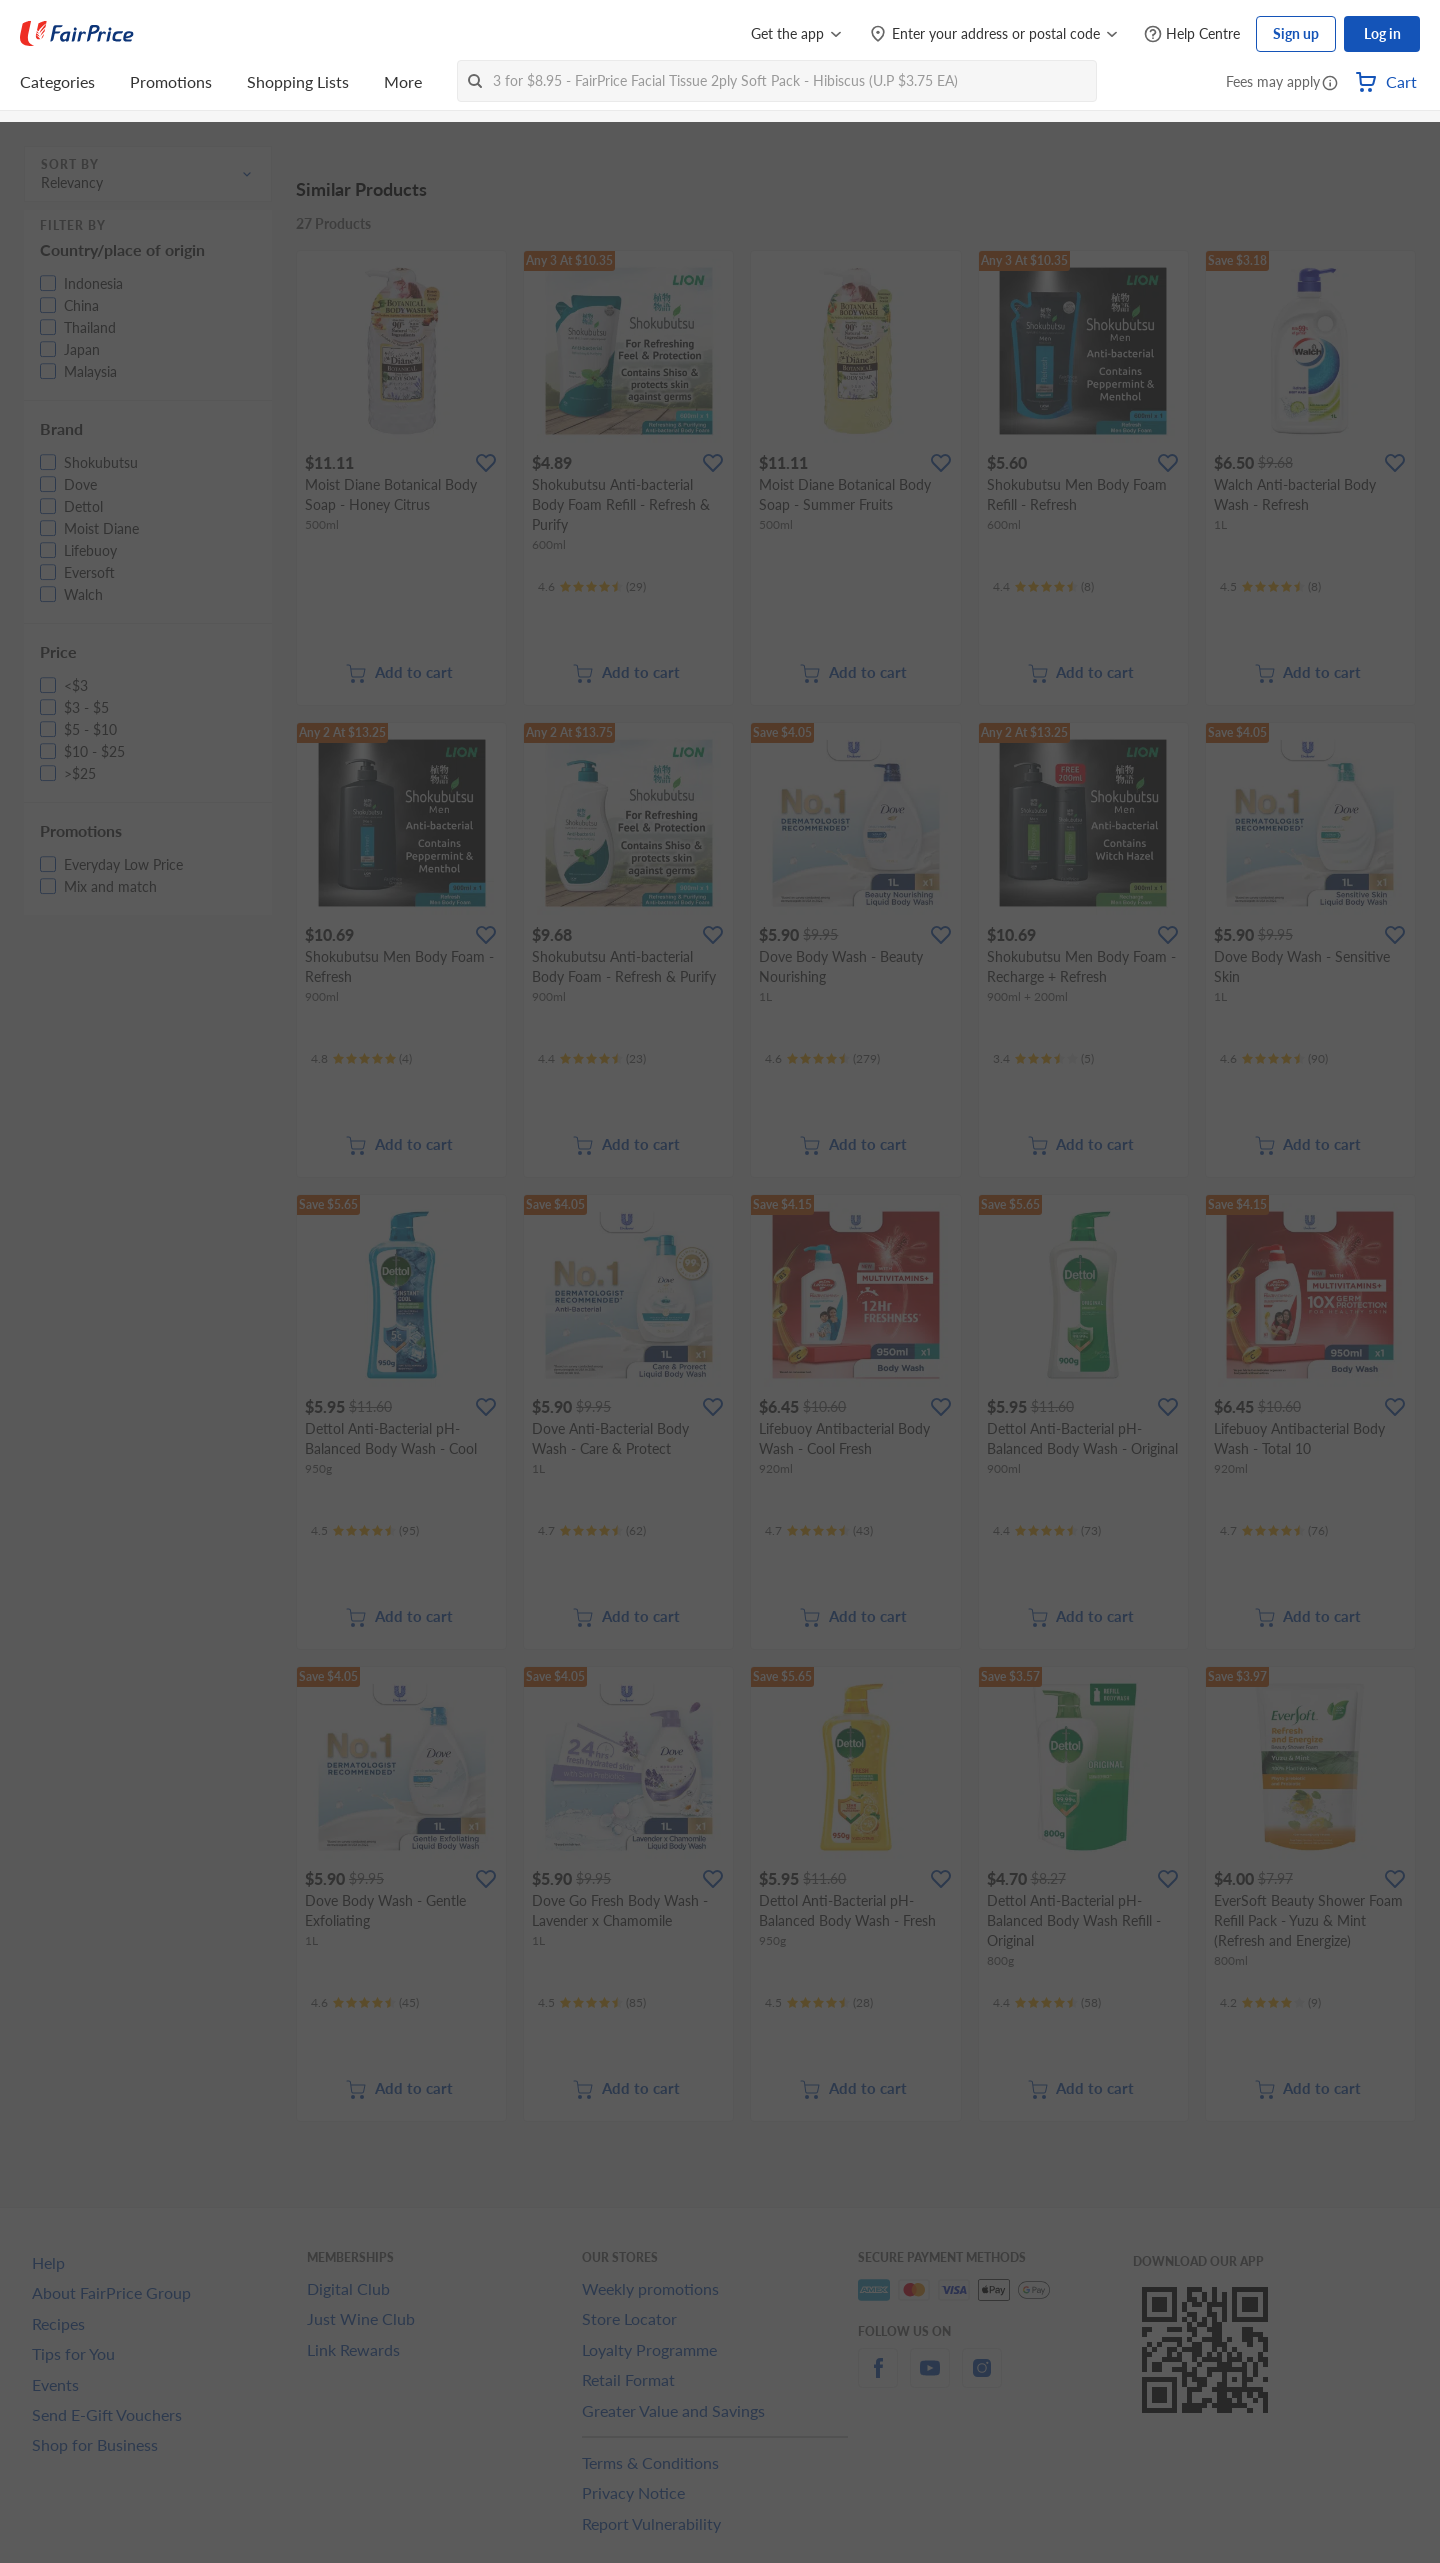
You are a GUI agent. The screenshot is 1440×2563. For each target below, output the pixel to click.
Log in (1382, 33)
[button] (1330, 84)
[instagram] (982, 2379)
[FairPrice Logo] (77, 34)
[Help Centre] (1192, 34)
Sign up (1296, 33)
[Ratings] (592, 587)
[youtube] (930, 2379)
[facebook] (878, 2379)
